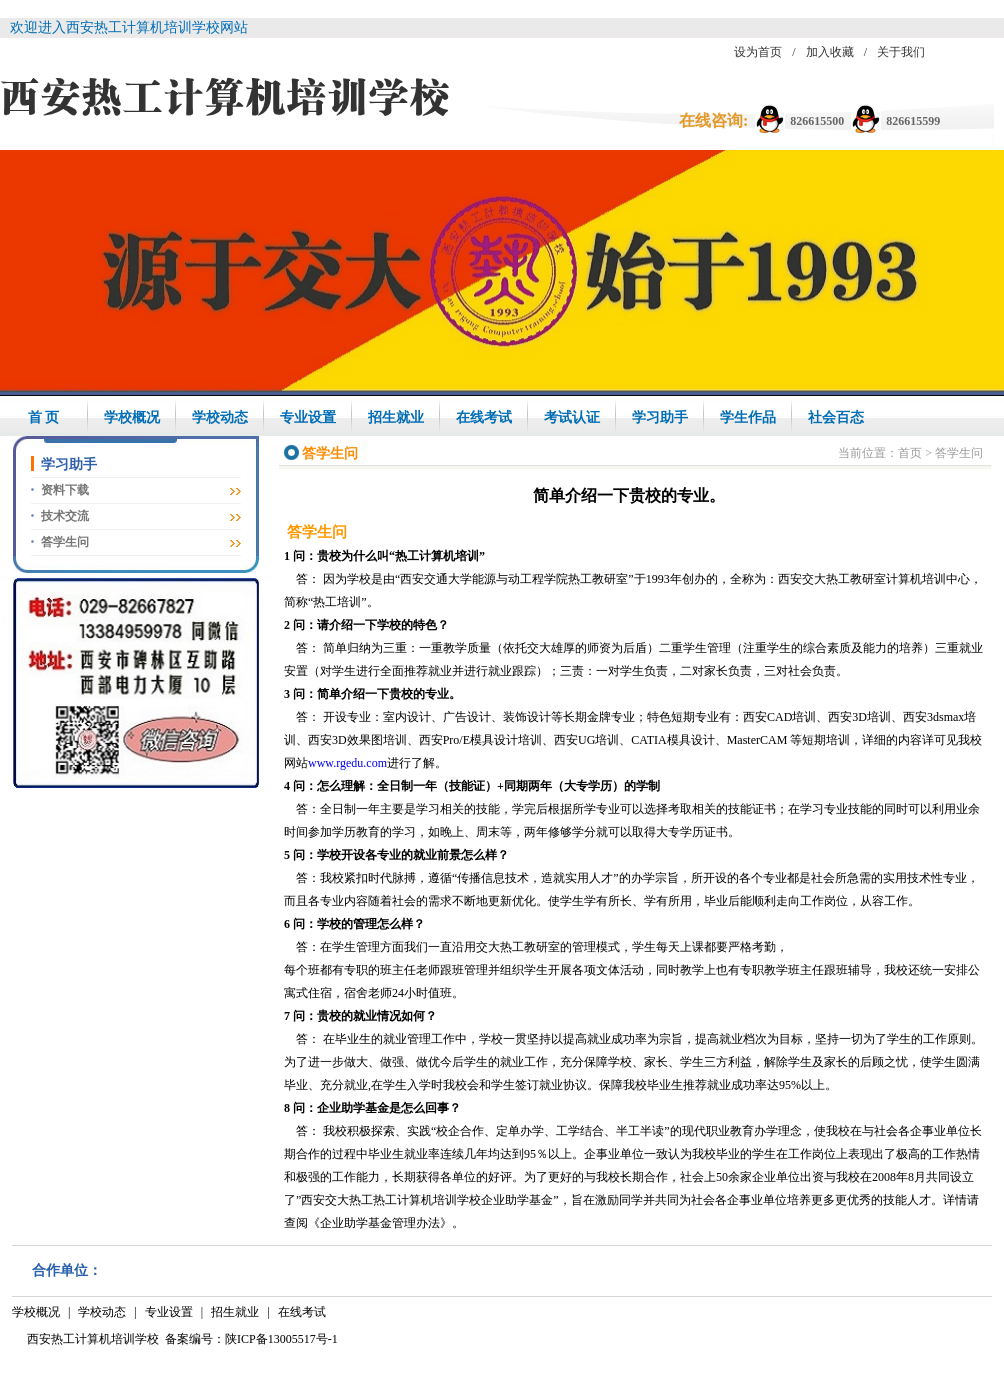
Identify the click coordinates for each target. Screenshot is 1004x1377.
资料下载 (65, 490)
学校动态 (220, 417)
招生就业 (396, 417)
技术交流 (65, 516)
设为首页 (758, 52)
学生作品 (748, 417)
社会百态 (836, 417)
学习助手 (660, 417)
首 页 (44, 417)
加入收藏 (830, 52)
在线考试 (484, 417)
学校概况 (132, 417)
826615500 (817, 121)
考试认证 (572, 417)
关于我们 (901, 52)
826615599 (913, 121)
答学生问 (65, 542)
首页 (910, 453)
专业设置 (308, 417)
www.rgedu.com (347, 763)
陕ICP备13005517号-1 (281, 1339)
